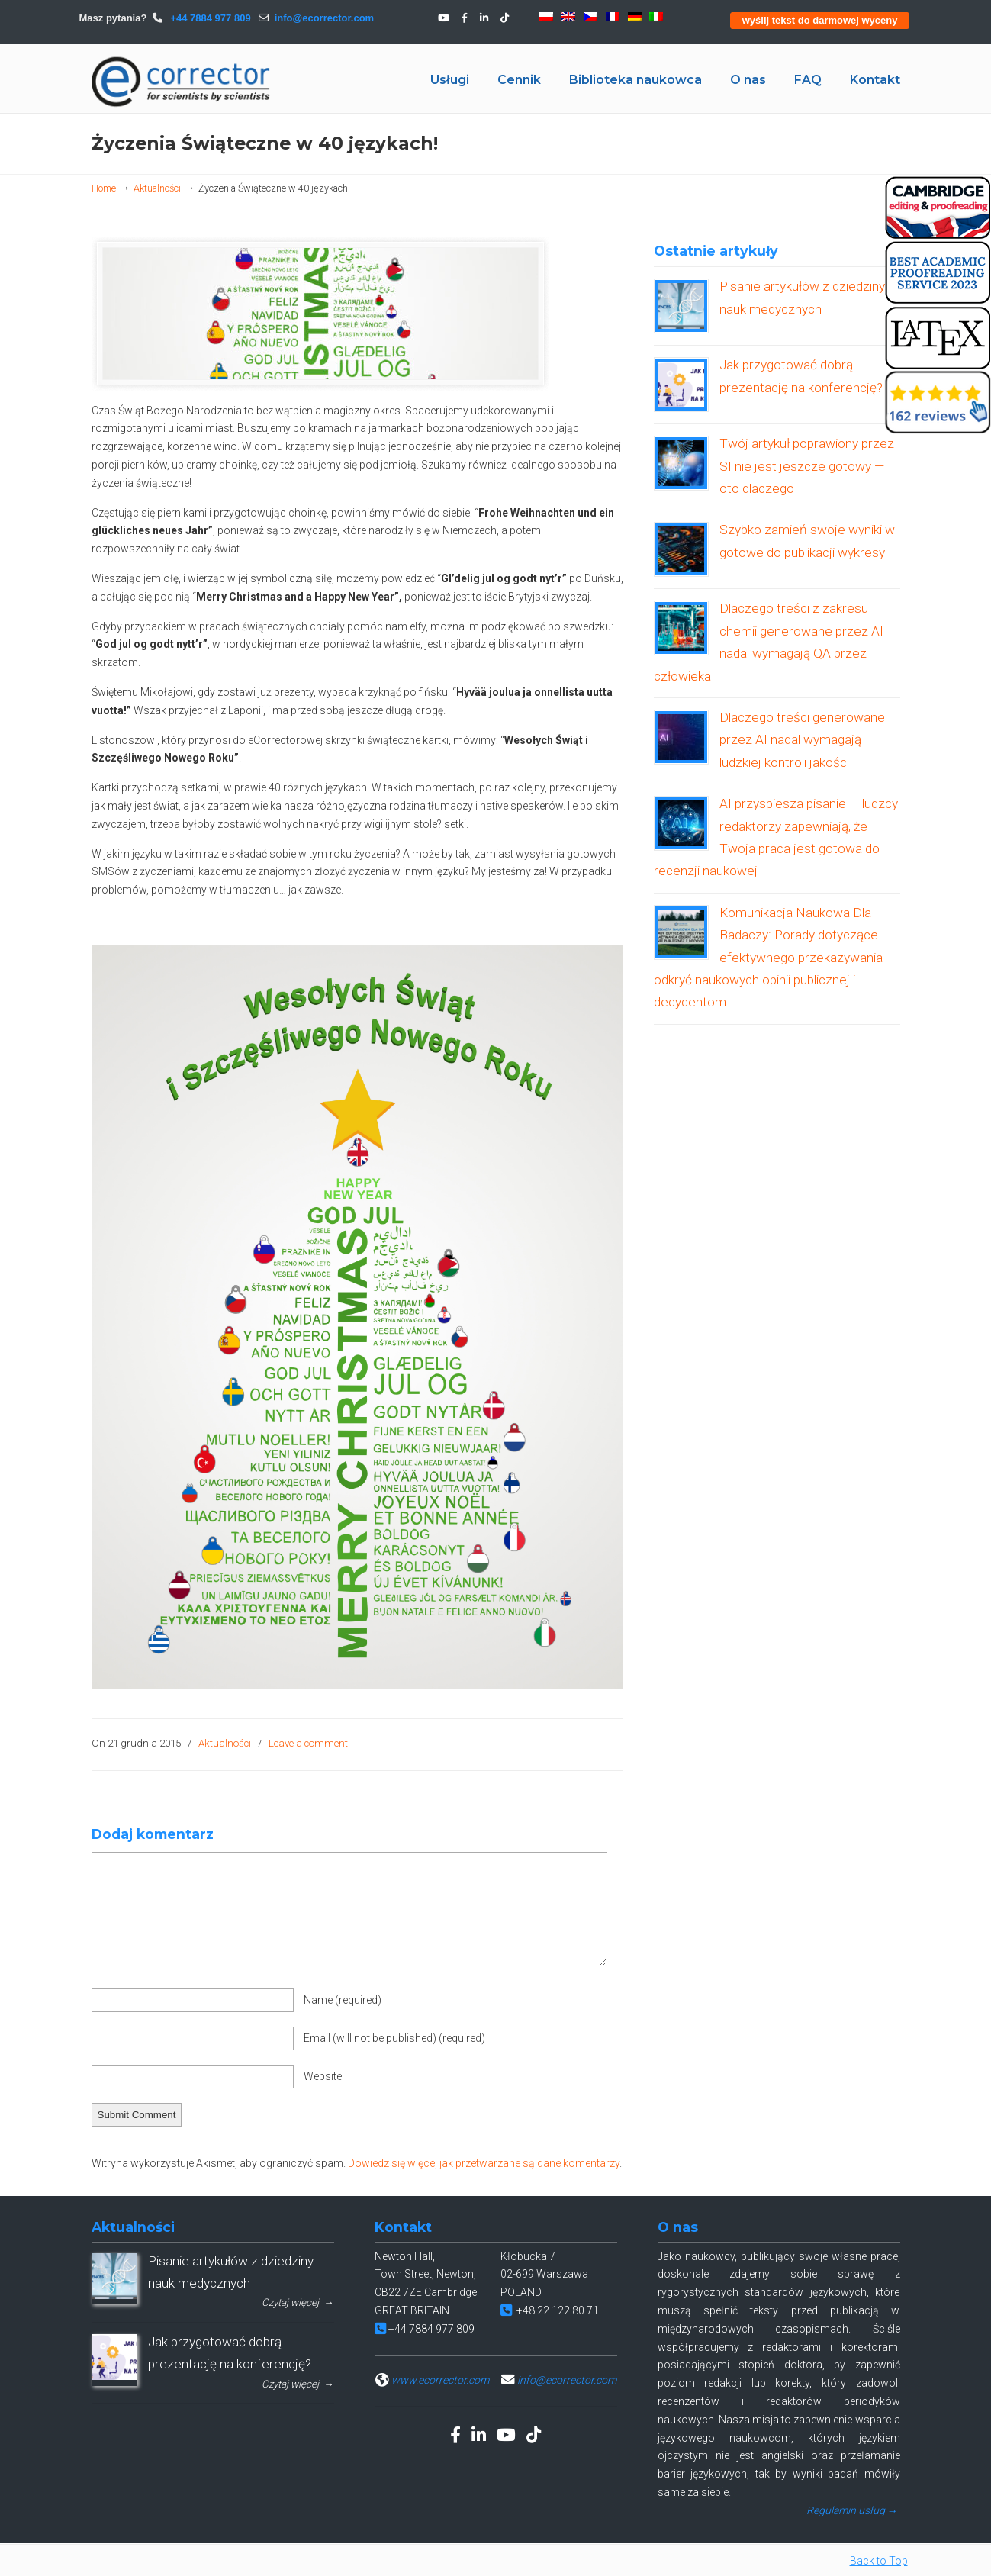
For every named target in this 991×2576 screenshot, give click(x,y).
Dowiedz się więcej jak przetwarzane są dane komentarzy (483, 2163)
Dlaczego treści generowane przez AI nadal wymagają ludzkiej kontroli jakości (802, 740)
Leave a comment (308, 1743)
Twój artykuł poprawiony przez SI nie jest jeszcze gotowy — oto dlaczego (806, 466)
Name (342, 2000)
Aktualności (157, 188)
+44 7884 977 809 (209, 18)
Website (323, 2076)
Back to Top (879, 2561)
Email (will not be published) (394, 2038)
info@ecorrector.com (324, 18)
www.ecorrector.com (440, 2380)
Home (104, 188)
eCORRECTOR (182, 81)
